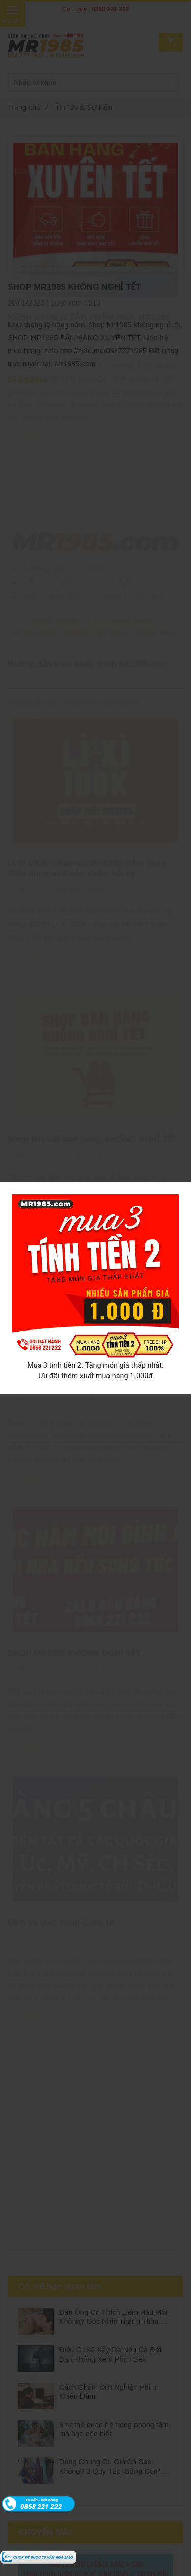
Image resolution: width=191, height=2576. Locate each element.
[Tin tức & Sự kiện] (38, 2556)
